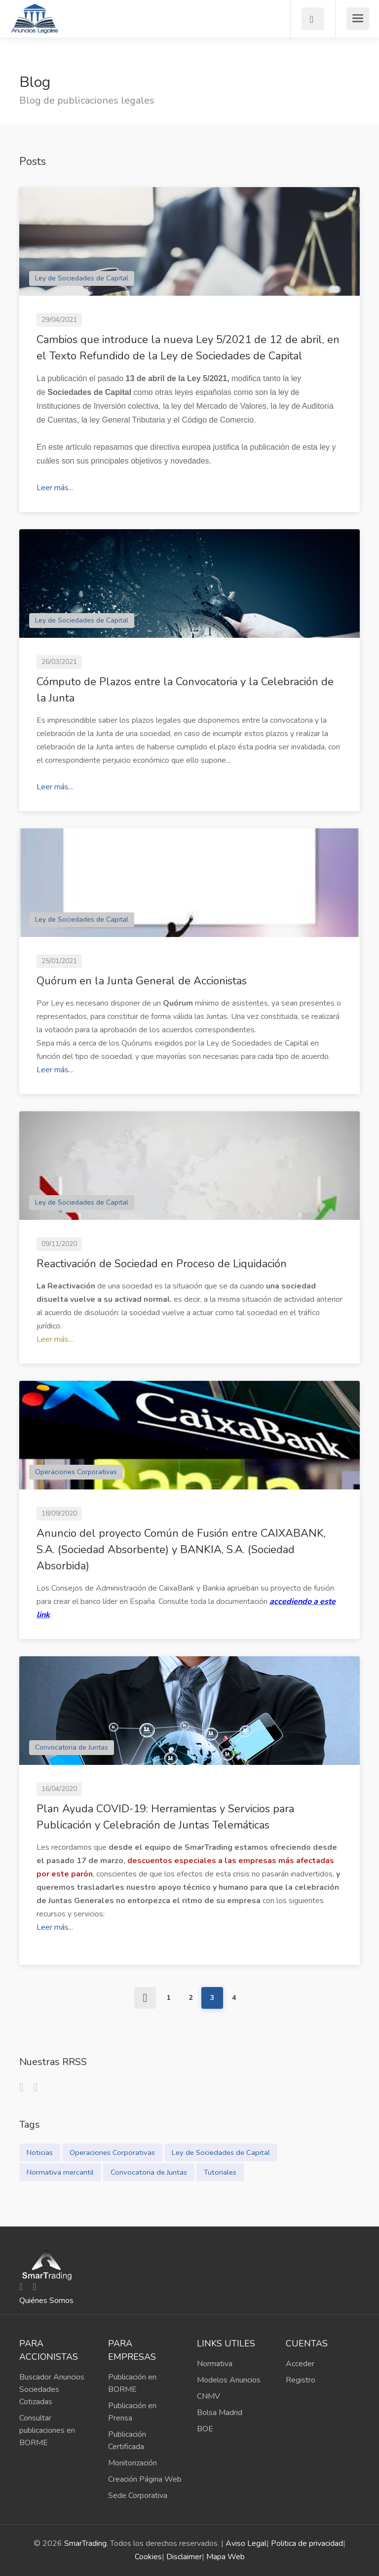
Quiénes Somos (46, 2300)
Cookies (148, 2556)
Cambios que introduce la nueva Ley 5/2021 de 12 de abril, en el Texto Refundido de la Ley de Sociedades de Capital (188, 347)
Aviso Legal (246, 2543)
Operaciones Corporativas (76, 1472)
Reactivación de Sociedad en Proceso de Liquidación (162, 1263)
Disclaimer (184, 2556)
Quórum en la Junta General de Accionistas (142, 981)
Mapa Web (225, 2556)
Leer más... (55, 487)
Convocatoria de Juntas (71, 1747)
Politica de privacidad (307, 2543)
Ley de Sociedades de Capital (81, 278)
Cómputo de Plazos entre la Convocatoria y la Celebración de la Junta (185, 689)
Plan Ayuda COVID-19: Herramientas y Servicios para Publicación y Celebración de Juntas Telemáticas (165, 1817)
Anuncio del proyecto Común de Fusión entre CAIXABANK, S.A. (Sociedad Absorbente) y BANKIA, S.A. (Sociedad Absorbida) (181, 1549)
